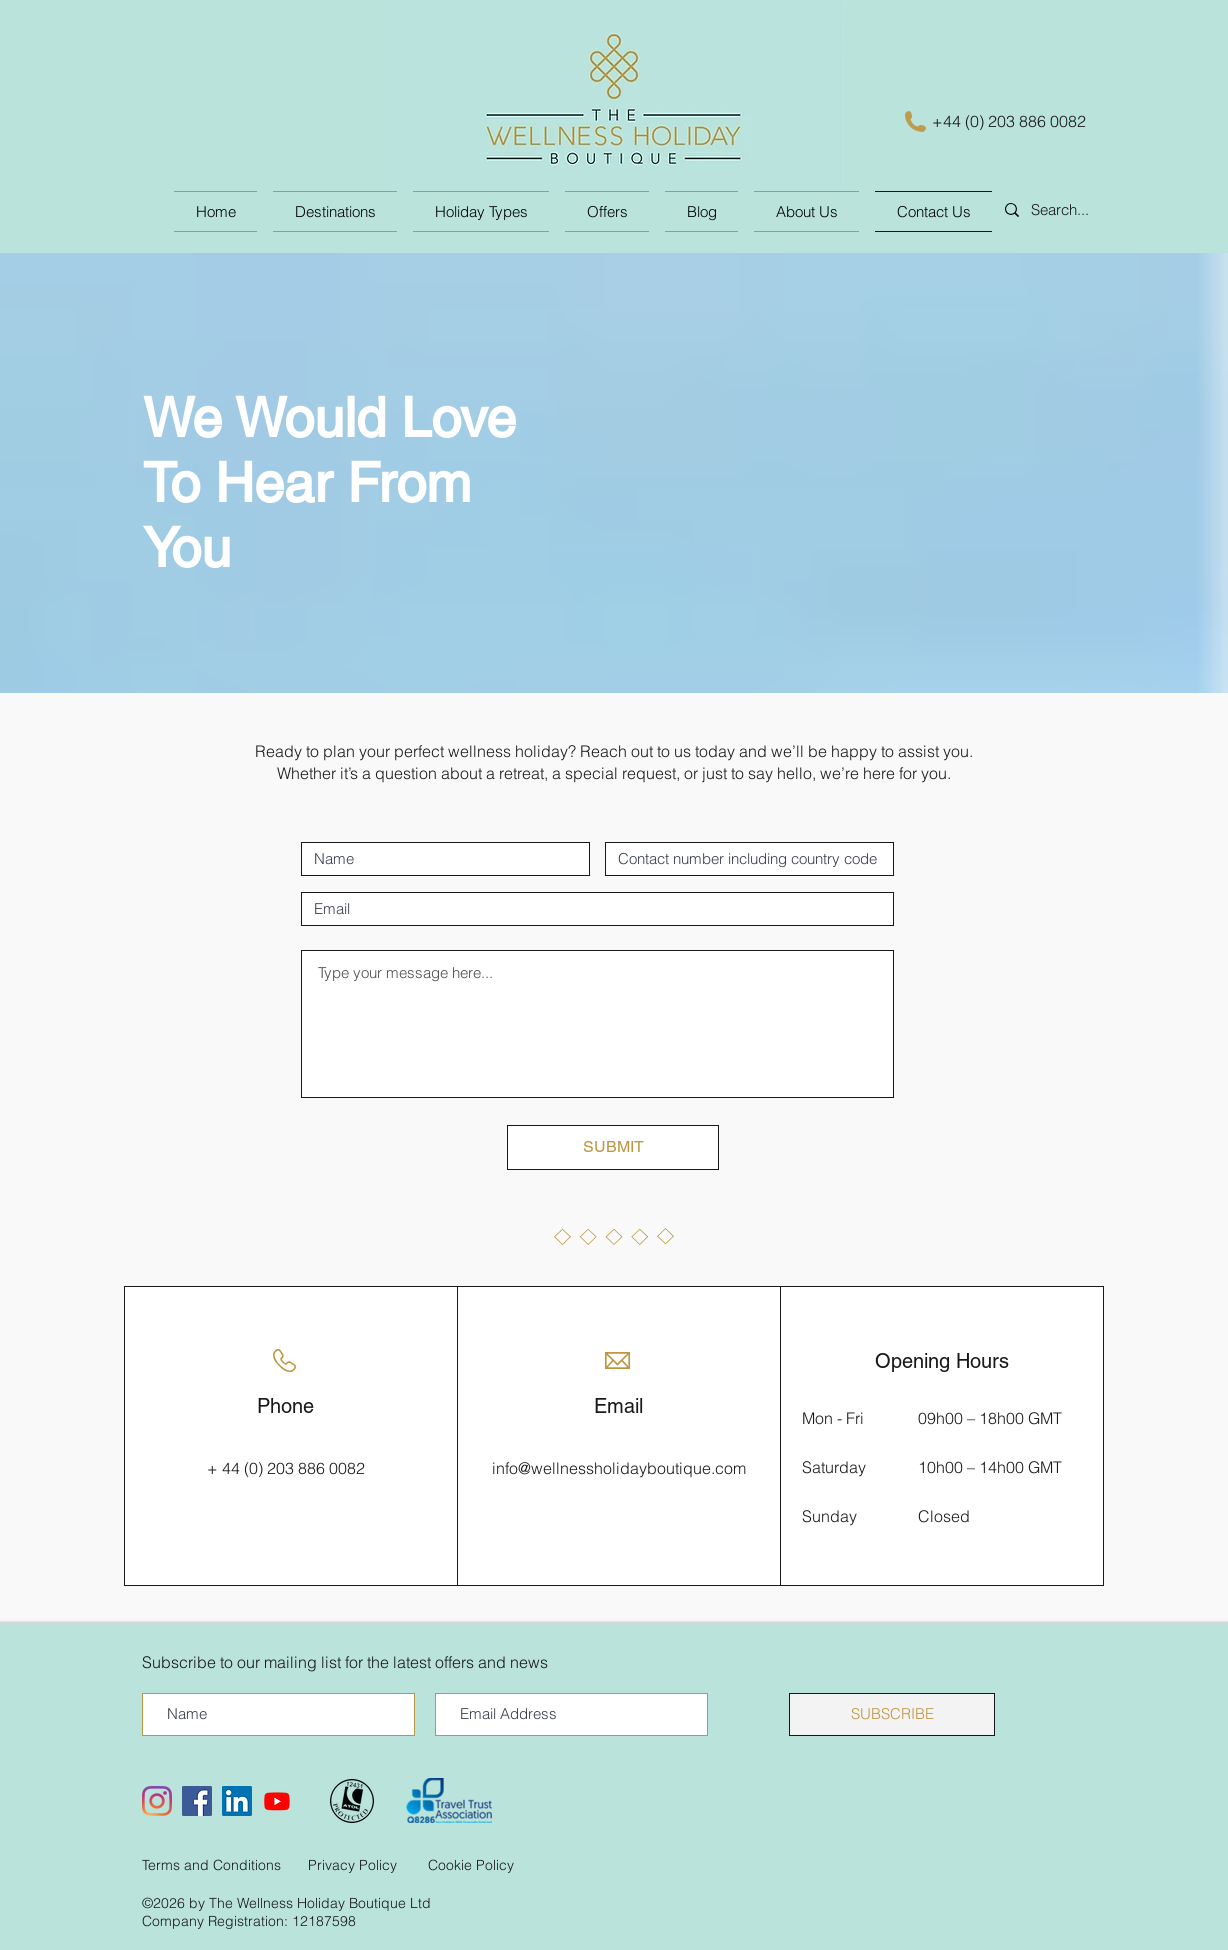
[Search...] (1091, 210)
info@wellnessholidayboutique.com (619, 1468)
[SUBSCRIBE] (892, 1714)
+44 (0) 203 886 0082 (1009, 121)
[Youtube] (277, 1801)
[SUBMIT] (613, 1147)
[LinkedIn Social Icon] (237, 1801)
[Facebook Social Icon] (197, 1801)
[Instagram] (157, 1801)
